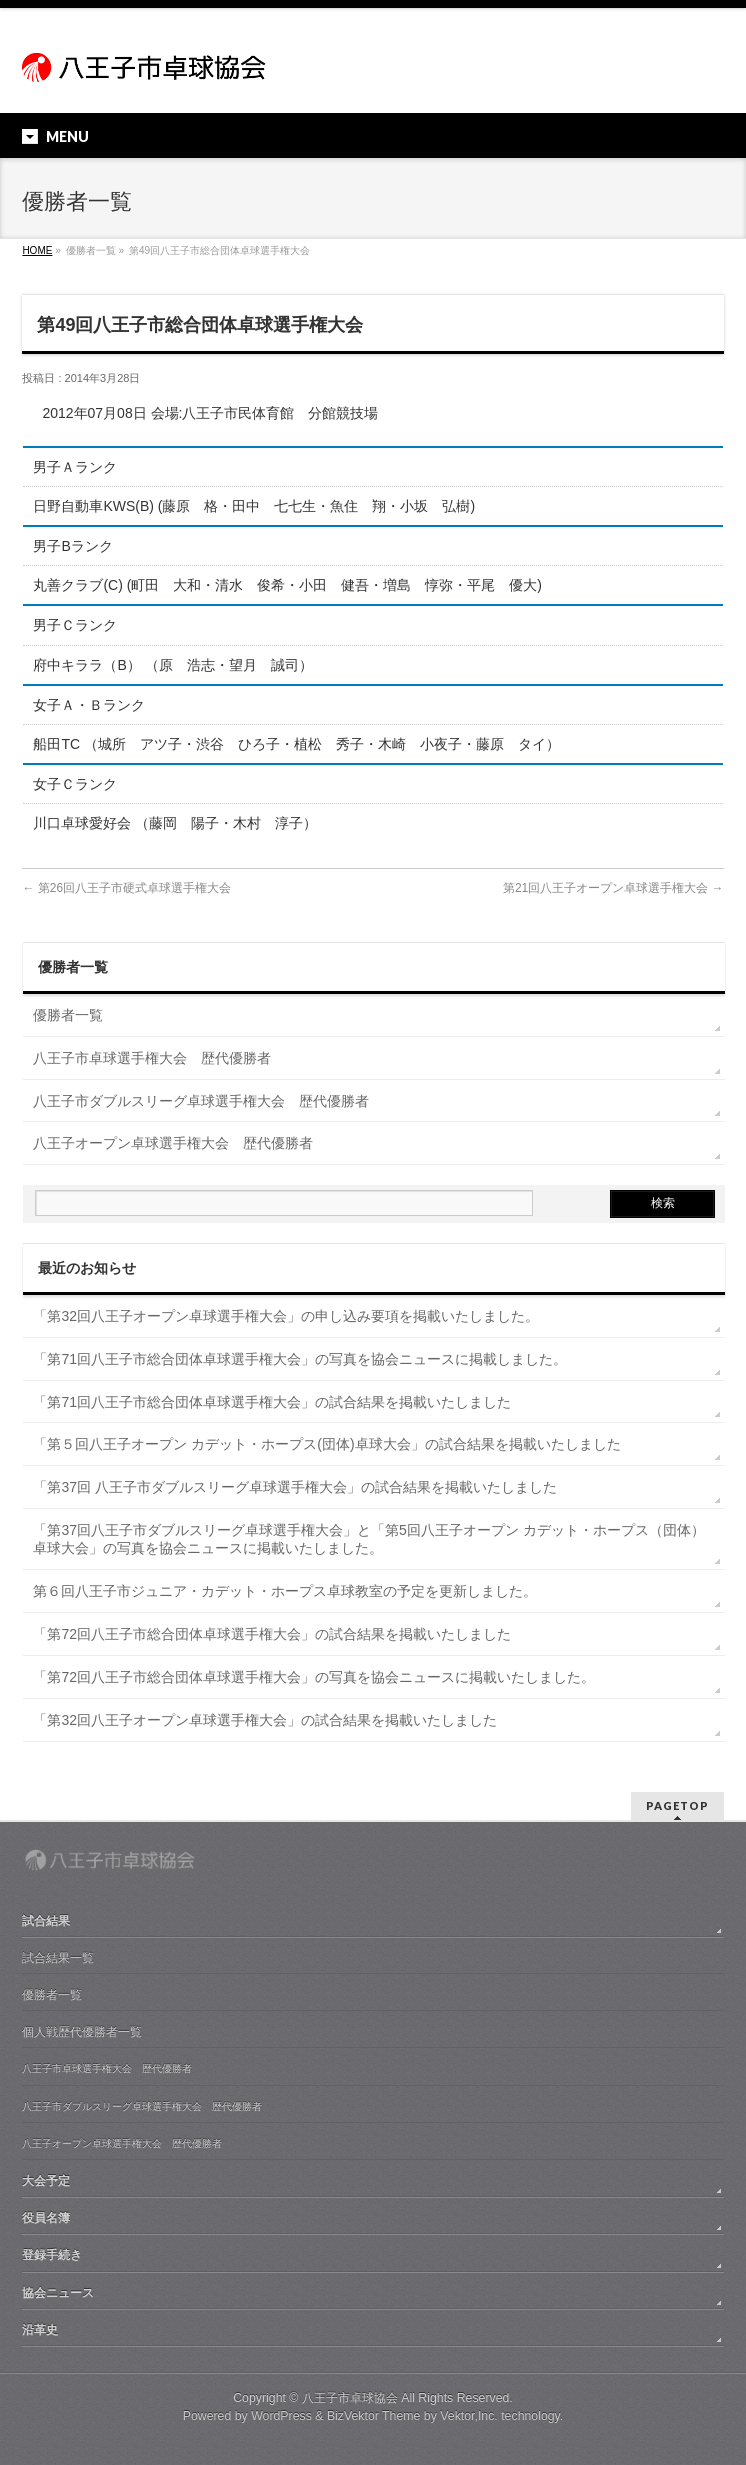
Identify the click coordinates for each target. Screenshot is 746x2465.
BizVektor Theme (374, 2416)
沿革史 (40, 2330)
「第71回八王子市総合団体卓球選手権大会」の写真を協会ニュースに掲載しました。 (300, 1359)
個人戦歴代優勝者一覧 (82, 2032)
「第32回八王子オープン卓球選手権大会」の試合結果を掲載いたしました (265, 1720)
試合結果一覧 (58, 1958)
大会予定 (46, 2181)
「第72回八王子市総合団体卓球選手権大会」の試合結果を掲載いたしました (272, 1634)
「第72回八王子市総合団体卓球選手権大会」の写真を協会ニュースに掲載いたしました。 (314, 1677)
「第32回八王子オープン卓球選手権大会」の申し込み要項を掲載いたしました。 (286, 1316)
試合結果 (46, 1921)
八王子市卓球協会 (350, 2398)
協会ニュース (58, 2293)
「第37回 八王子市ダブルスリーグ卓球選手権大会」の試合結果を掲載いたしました (294, 1487)
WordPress (281, 2416)
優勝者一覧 (68, 1015)
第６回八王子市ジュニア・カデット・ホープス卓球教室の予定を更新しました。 (285, 1591)
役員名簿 (46, 2218)
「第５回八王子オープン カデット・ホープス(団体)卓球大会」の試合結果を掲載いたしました (326, 1444)
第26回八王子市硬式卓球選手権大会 (126, 888)
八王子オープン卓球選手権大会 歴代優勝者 (173, 1143)
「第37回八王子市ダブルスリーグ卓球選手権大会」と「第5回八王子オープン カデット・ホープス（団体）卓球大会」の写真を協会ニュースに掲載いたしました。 (368, 1539)
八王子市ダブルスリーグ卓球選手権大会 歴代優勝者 (201, 1101)
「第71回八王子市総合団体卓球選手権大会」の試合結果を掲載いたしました (272, 1402)
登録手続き (52, 2255)
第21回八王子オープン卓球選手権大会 (613, 888)
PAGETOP (677, 1805)
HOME (37, 250)
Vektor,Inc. (469, 2416)
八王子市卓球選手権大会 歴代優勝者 (152, 1058)
